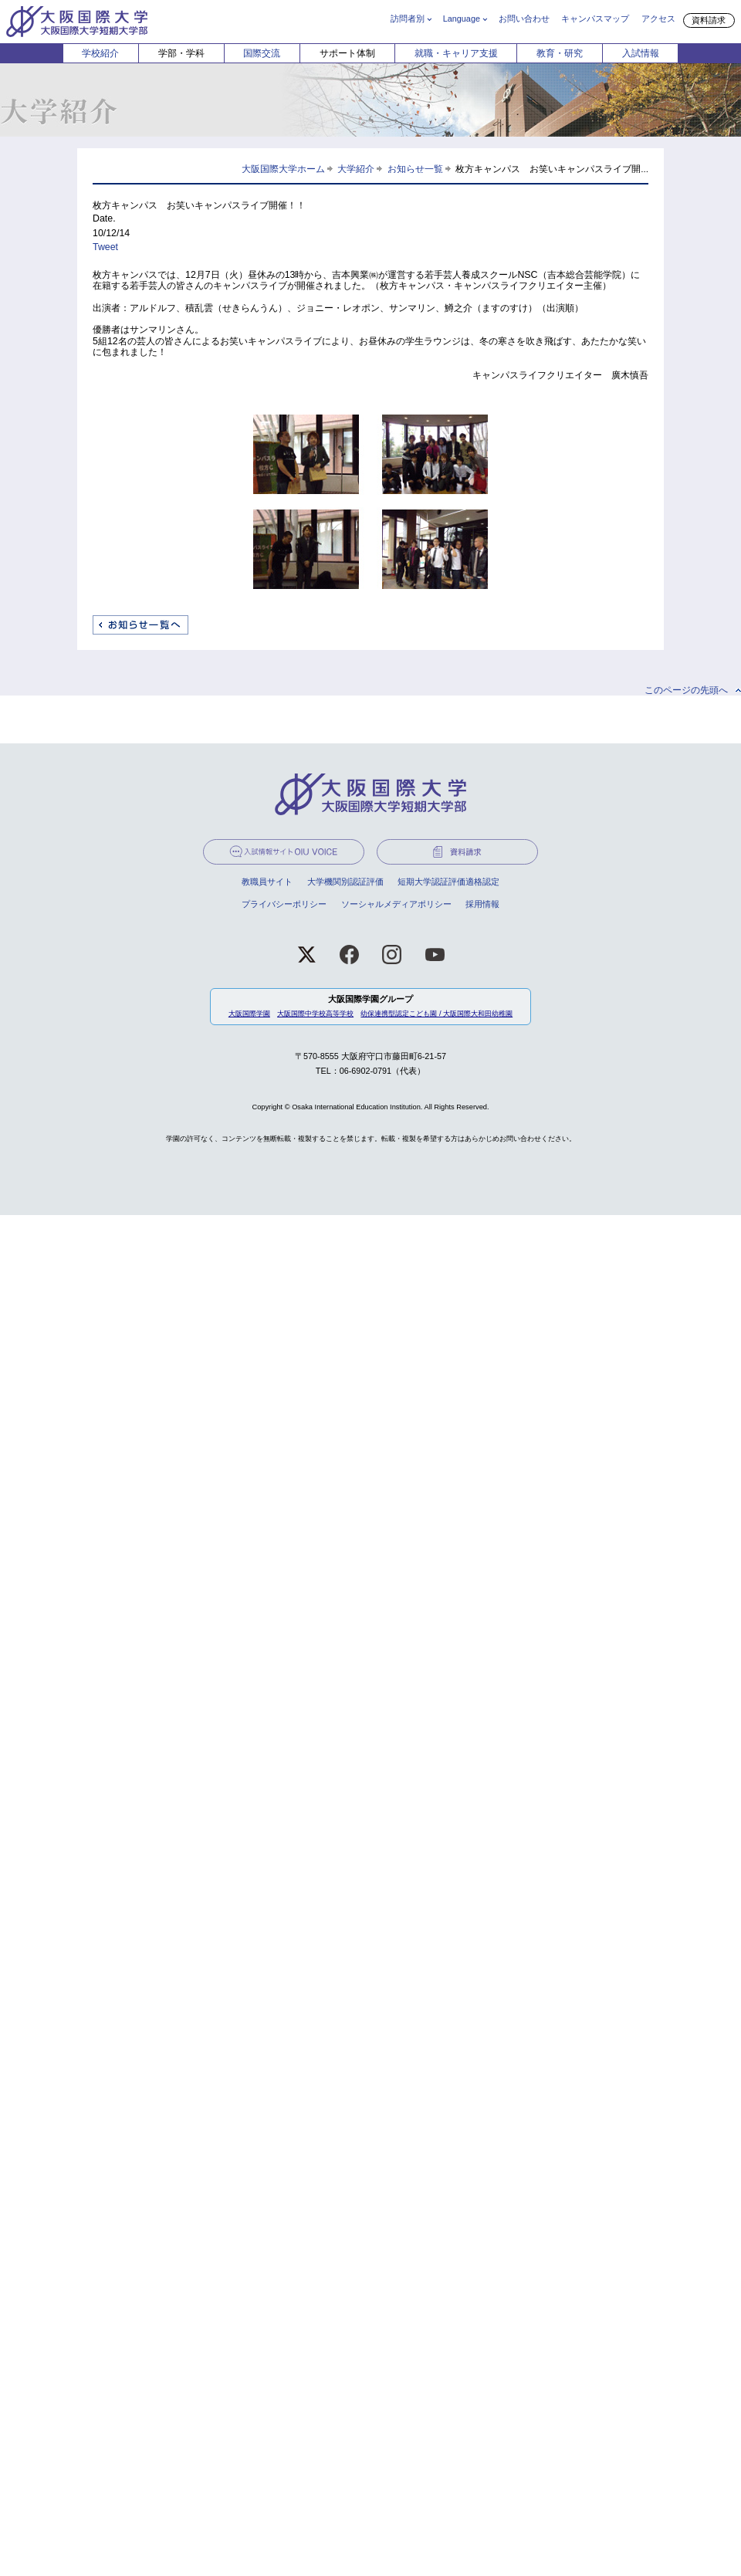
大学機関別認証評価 (345, 881)
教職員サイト (267, 881)
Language (461, 18)
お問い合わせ (524, 18)
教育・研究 (559, 53)
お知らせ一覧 (415, 169)
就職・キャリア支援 (456, 53)
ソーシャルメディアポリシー (396, 904)
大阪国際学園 (249, 1013)
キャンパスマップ (595, 18)
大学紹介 (355, 169)
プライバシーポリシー (284, 904)
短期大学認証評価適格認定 (448, 881)
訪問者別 (408, 18)
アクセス (658, 18)
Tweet (105, 247)
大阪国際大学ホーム (283, 169)
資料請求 (709, 20)
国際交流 (261, 53)
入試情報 (640, 53)
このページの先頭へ (686, 690)
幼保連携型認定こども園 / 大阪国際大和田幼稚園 (436, 1013)
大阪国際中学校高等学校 (315, 1013)
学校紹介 (100, 53)
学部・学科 (181, 53)
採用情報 (482, 904)
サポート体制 (347, 53)
